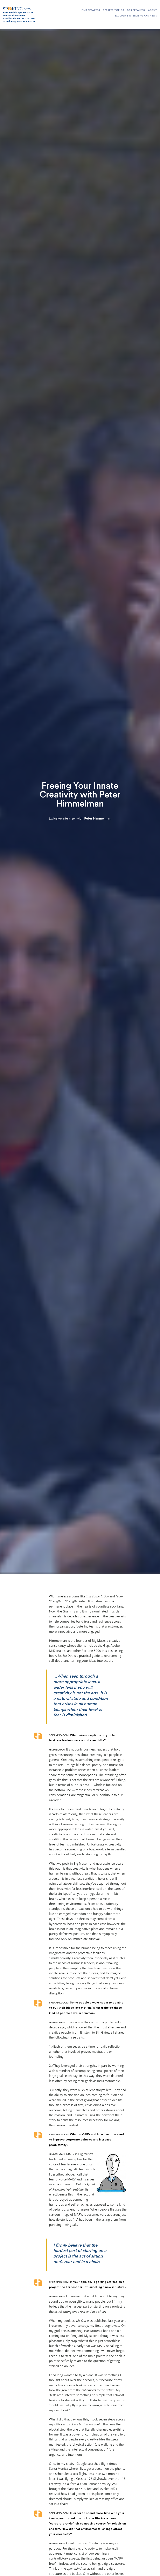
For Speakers (136, 10)
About (152, 10)
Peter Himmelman (97, 818)
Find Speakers (91, 10)
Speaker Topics (113, 10)
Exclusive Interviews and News (136, 16)
